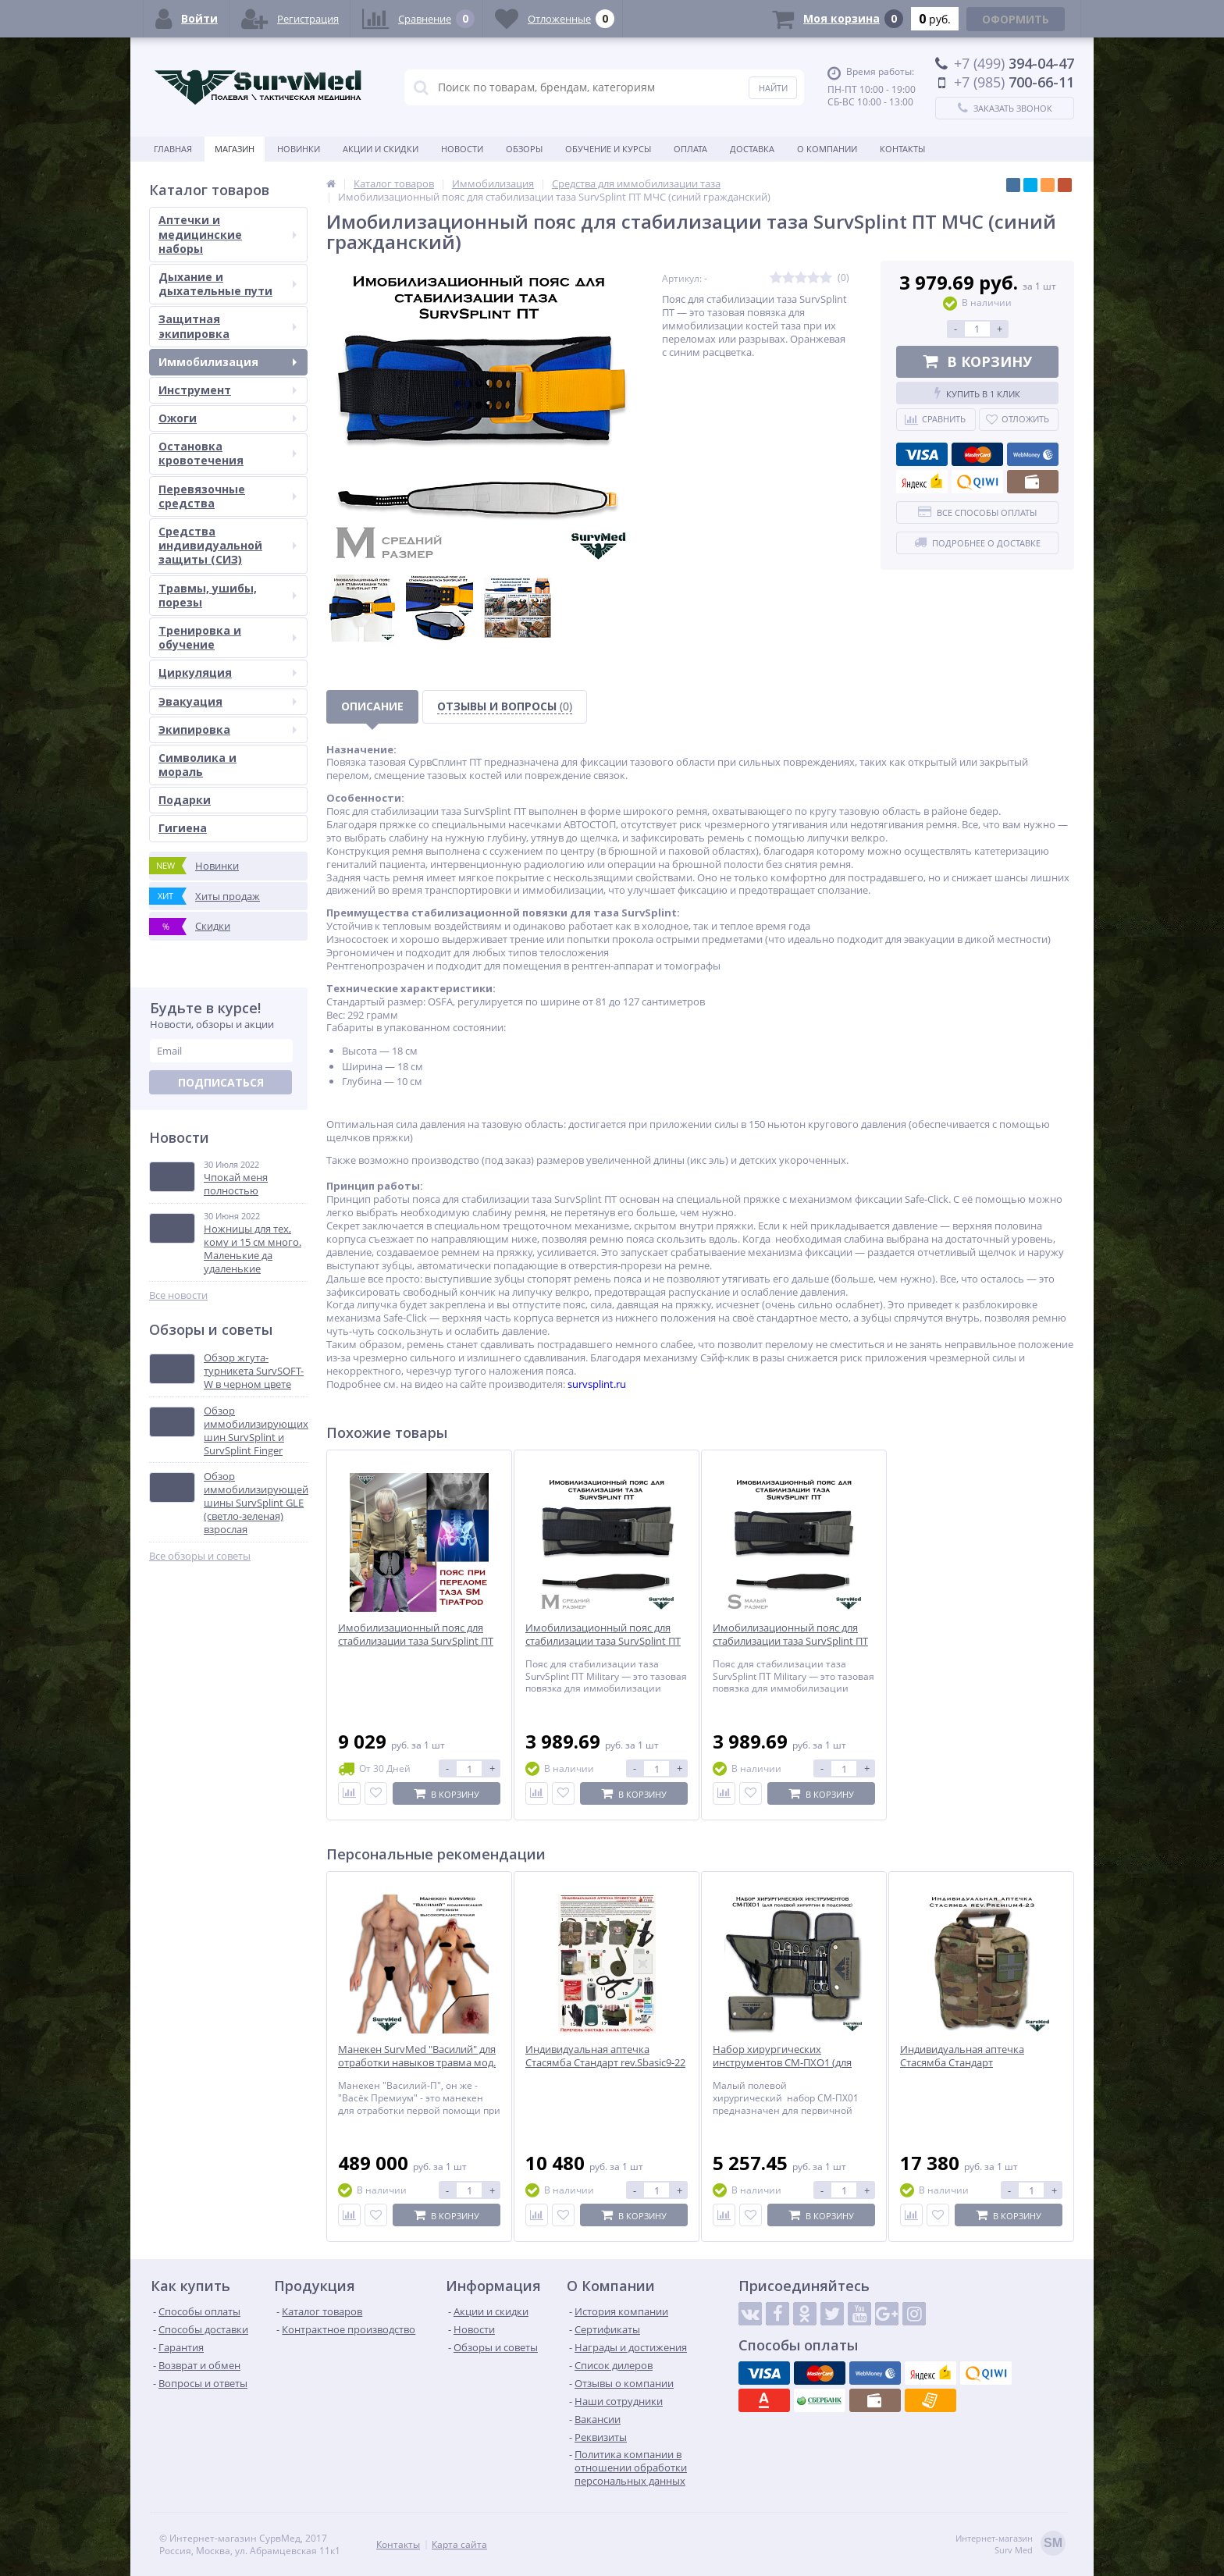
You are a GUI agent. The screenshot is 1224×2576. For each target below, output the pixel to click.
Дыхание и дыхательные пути (227, 283)
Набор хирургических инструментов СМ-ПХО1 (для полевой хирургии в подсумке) (788, 2063)
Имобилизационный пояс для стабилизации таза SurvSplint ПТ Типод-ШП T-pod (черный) (415, 1641)
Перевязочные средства (227, 496)
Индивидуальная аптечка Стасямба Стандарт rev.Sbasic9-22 (605, 2056)
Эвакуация (227, 701)
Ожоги (227, 418)
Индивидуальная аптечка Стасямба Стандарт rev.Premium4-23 (962, 2063)
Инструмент (227, 389)
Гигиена (182, 827)
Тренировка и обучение (227, 637)
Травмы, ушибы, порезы (227, 595)
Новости (462, 149)
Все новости (178, 1295)
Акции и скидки (380, 149)
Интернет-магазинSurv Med (1010, 2544)
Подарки (184, 799)
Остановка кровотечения (227, 453)
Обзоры (524, 149)
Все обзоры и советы (200, 1556)
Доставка (752, 149)
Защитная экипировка (227, 325)
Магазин (234, 149)
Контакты (902, 149)
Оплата (690, 149)
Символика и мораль (197, 764)
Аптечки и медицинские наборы (227, 233)
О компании (827, 149)
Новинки (298, 149)
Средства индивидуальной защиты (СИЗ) (227, 545)
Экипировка (227, 729)
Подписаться (221, 1082)
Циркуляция (227, 672)
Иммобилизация (227, 361)
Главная (173, 149)
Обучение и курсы (608, 149)
